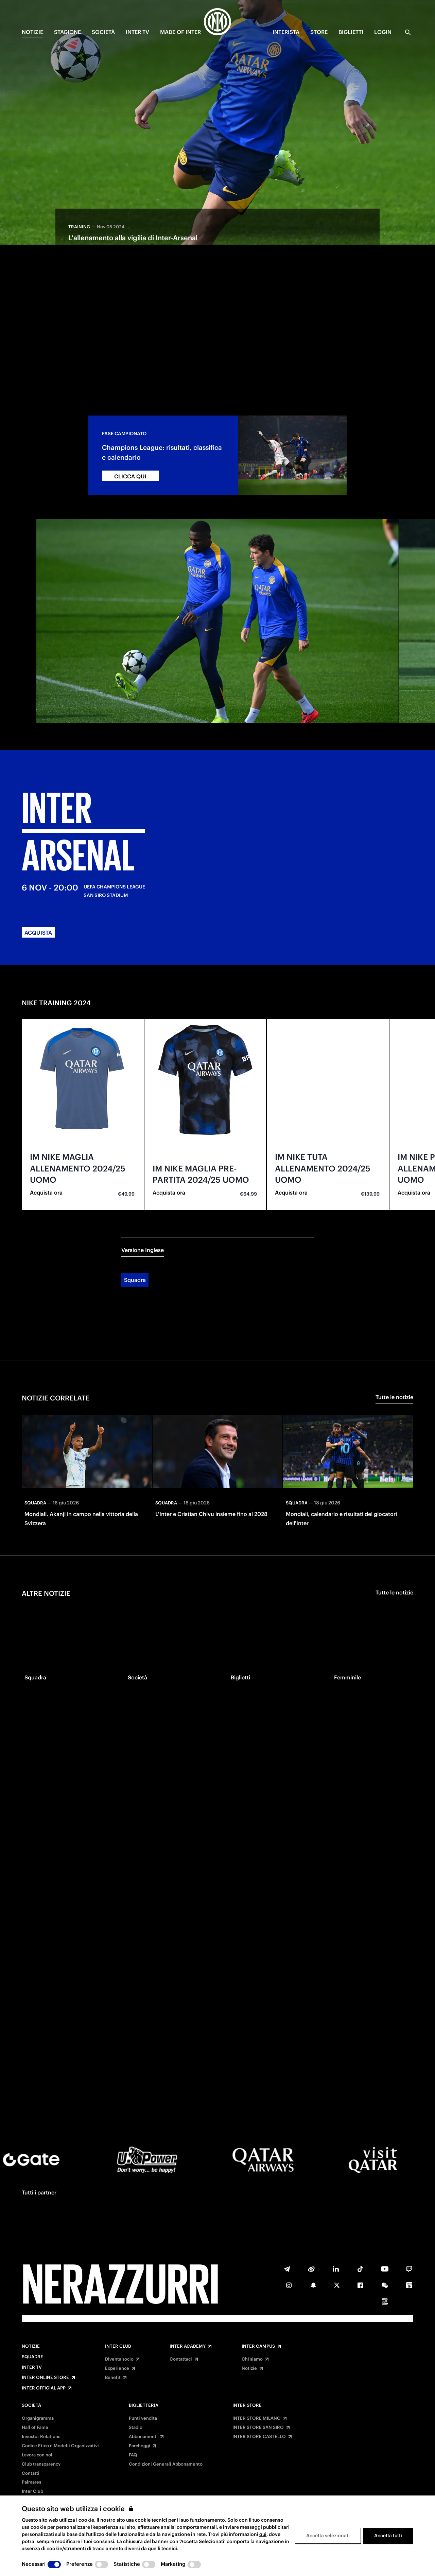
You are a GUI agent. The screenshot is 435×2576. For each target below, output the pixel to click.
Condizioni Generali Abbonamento (166, 2464)
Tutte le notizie (394, 1340)
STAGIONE (67, 32)
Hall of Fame (35, 2427)
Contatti (30, 2473)
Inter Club (118, 2346)
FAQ (133, 2455)
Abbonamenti (143, 2436)
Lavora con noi (37, 2455)
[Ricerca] (407, 32)
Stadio (135, 2427)
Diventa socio (119, 2359)
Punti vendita (143, 2418)
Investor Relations (41, 2436)
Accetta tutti (388, 2536)
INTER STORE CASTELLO (259, 2436)
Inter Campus (258, 2346)
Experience (117, 2368)
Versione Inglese (142, 1192)
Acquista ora (46, 1135)
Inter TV (32, 2367)
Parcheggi (139, 2446)
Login (383, 32)
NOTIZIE (32, 32)
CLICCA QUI (130, 419)
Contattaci (181, 2359)
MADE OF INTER (180, 32)
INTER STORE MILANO (256, 2418)
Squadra (135, 1222)
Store (319, 32)
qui (262, 2534)
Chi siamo (252, 2359)
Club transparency (41, 2464)
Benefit (113, 2377)
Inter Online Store (45, 2377)
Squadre (32, 2357)
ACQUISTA (38, 875)
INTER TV (137, 32)
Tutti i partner (39, 2192)
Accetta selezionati (328, 2536)
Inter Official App (44, 2388)
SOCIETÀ (103, 32)
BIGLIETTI (350, 32)
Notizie (31, 2346)
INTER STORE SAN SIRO (258, 2427)
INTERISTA (286, 32)
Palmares (31, 2482)
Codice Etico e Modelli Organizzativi (60, 2446)
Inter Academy (188, 2346)
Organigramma (38, 2418)
